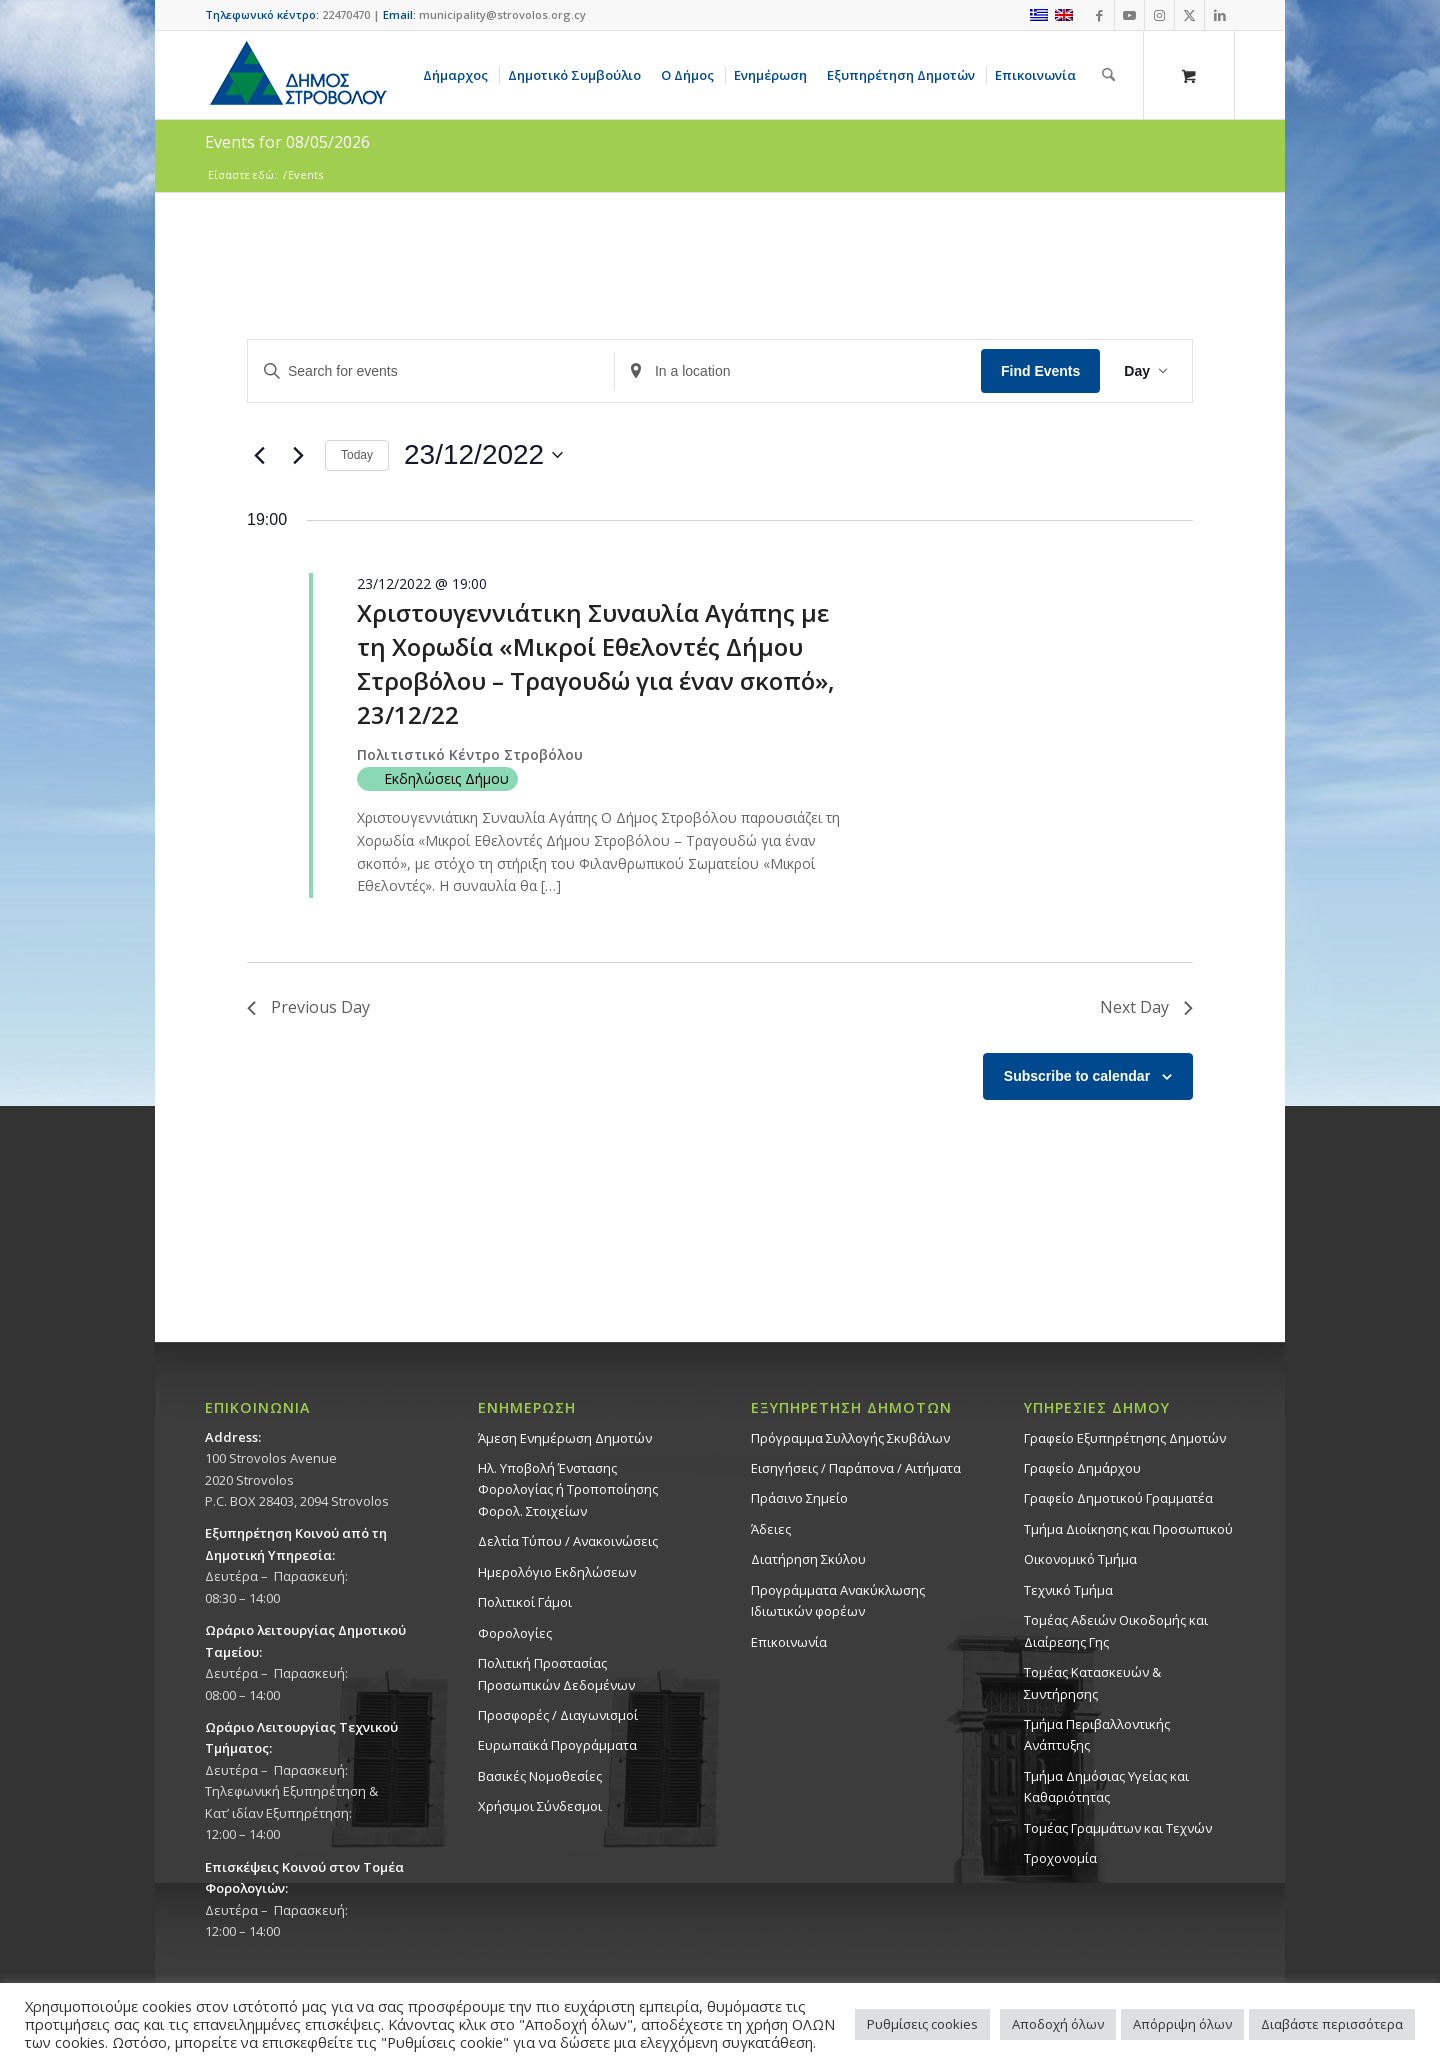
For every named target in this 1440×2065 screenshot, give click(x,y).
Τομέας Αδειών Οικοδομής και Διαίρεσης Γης (1116, 1630)
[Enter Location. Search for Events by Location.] (798, 371)
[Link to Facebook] (1099, 15)
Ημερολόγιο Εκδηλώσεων (557, 1572)
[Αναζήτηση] (1108, 75)
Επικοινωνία (789, 1642)
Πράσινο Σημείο (799, 1498)
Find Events (1040, 371)
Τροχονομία (1060, 1858)
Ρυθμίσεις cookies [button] (922, 2024)
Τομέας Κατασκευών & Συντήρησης (1092, 1682)
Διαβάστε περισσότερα (1332, 2024)
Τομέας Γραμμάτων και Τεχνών (1118, 1828)
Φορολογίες (515, 1633)
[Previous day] (259, 455)
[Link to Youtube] (1129, 15)
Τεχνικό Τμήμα (1068, 1590)
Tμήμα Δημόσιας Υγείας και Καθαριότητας (1106, 1786)
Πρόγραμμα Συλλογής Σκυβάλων (850, 1438)
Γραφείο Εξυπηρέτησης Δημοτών (1125, 1438)
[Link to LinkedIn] (1220, 15)
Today (357, 455)
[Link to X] (1189, 15)
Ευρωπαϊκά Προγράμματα (557, 1745)
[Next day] (298, 455)
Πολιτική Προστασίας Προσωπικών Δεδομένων (556, 1673)
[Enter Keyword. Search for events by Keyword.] (431, 371)
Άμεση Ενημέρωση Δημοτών (565, 1438)
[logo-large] (297, 75)
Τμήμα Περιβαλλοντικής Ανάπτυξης (1097, 1734)
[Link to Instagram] (1159, 15)
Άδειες (771, 1529)
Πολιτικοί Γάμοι (525, 1602)
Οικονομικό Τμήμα (1080, 1559)
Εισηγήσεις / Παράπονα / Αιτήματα (856, 1468)
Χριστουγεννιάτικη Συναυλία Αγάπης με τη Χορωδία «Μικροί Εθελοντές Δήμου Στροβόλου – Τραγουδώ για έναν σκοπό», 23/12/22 (596, 663)
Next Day (1146, 1007)
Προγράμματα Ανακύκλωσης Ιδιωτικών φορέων (838, 1600)
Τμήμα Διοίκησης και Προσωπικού (1128, 1529)
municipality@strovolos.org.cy (502, 14)
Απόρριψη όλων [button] (1182, 2024)
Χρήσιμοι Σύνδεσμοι (540, 1806)
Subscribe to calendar (1077, 1076)
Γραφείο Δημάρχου (1082, 1468)
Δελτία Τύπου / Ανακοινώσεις (568, 1541)
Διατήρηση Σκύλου (808, 1559)
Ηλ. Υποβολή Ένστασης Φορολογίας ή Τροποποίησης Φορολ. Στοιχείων (568, 1489)
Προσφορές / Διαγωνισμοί (558, 1715)
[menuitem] (459, 75)
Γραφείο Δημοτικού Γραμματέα (1118, 1498)
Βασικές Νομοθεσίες (540, 1776)
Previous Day (308, 1007)
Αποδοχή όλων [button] (1058, 2024)
